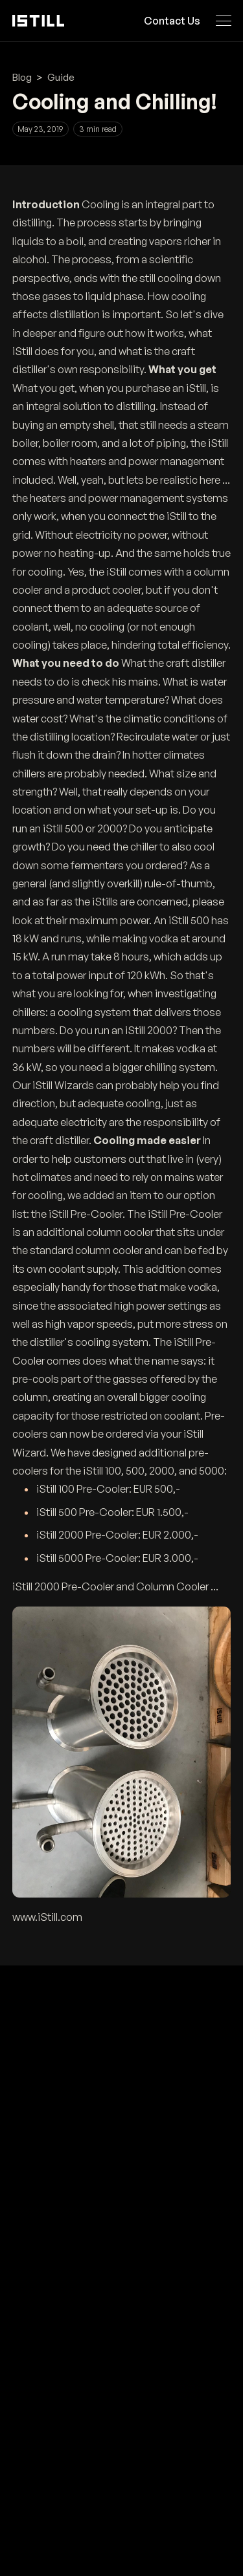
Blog (22, 77)
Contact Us (171, 20)
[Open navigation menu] (223, 20)
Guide (61, 77)
